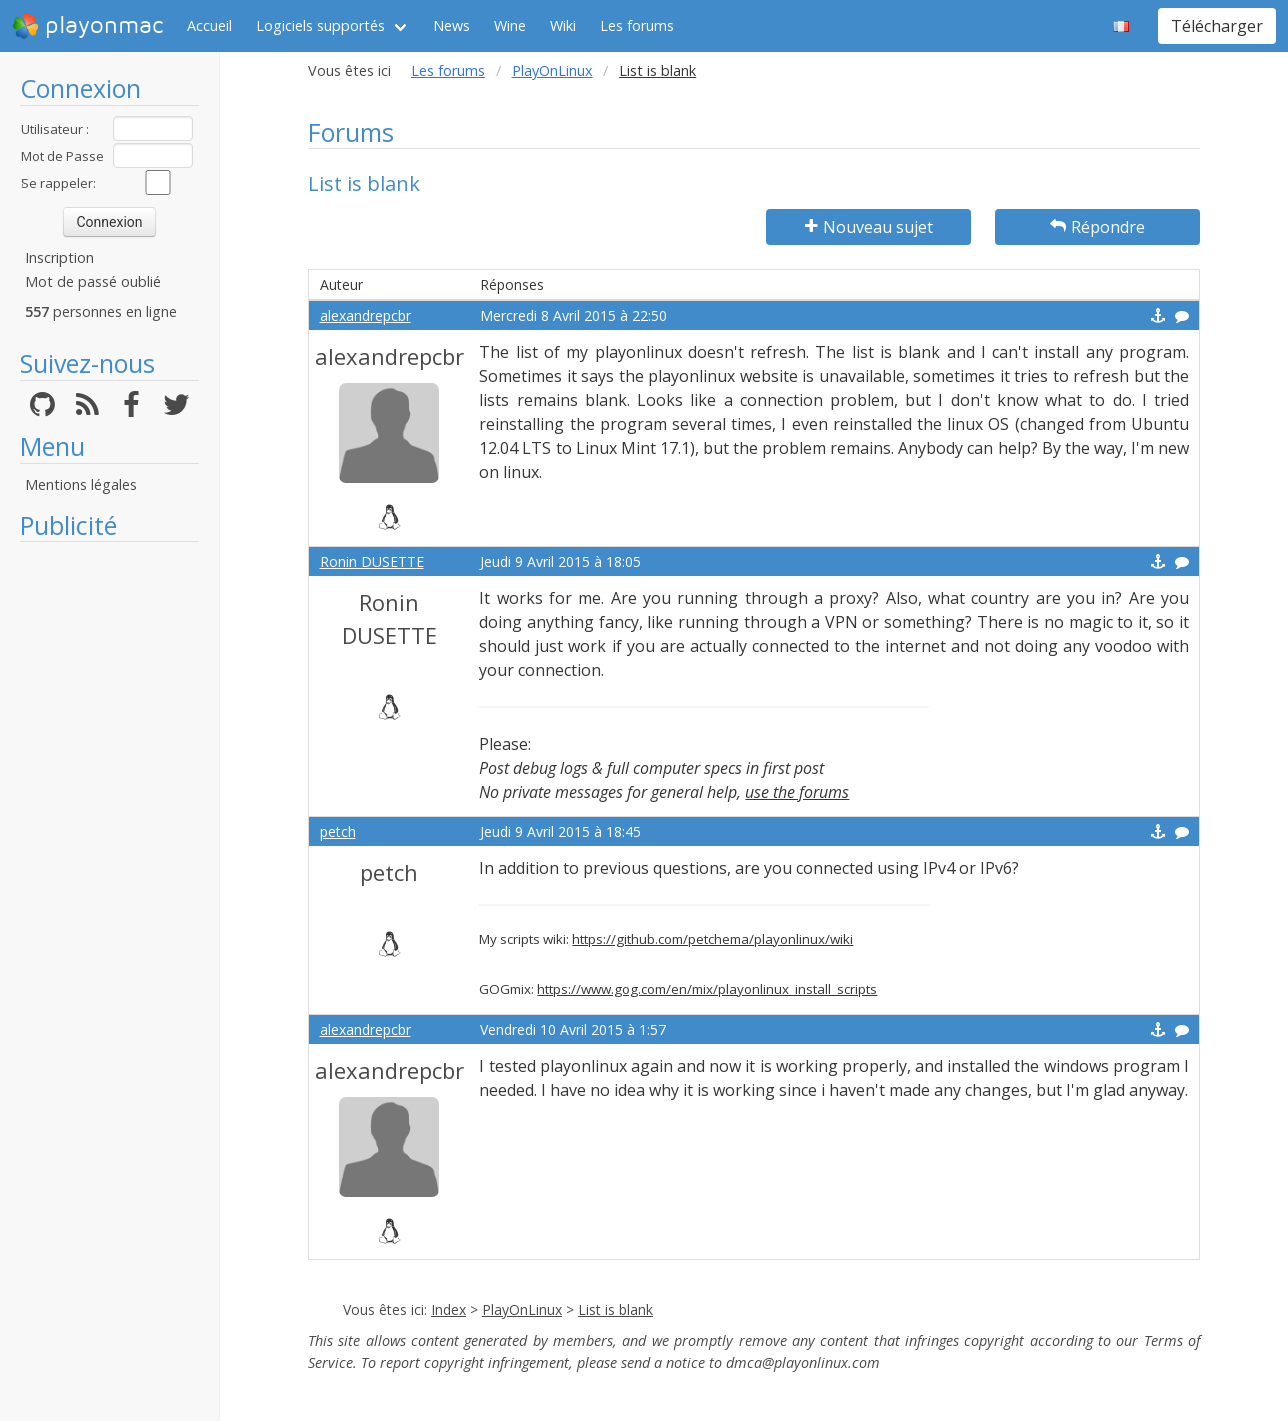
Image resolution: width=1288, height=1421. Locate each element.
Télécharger (1217, 26)
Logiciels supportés (320, 25)
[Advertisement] (109, 852)
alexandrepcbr (365, 315)
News (451, 25)
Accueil (209, 25)
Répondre (1097, 227)
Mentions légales (81, 484)
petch (338, 831)
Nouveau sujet (869, 227)
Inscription (59, 257)
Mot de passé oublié (93, 281)
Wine (510, 25)
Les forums (637, 25)
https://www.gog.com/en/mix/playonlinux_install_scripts (707, 989)
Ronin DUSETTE (372, 561)
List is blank (615, 1309)
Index (448, 1309)
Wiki (563, 25)
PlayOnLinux (552, 70)
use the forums (797, 792)
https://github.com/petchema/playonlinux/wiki (712, 939)
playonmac (87, 26)
